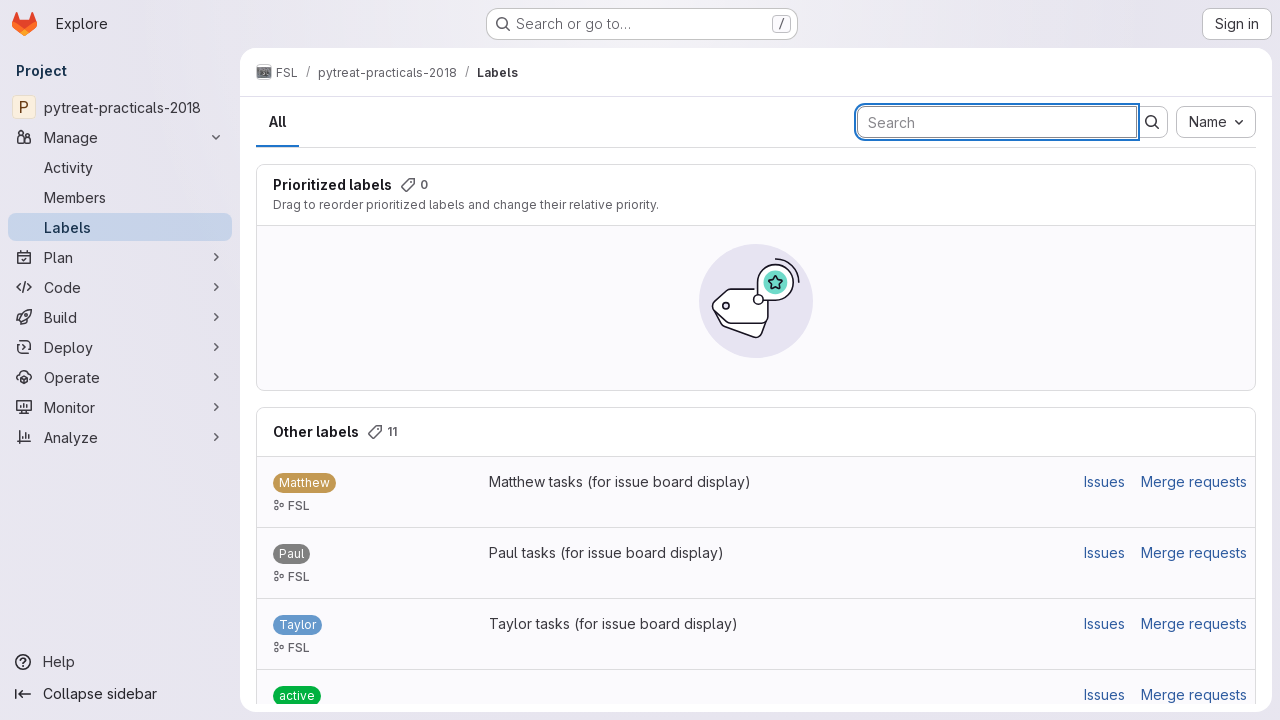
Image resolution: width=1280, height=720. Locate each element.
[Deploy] (120, 347)
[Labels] (120, 227)
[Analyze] (120, 437)
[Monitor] (120, 407)
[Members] (120, 197)
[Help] (120, 662)
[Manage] (120, 137)
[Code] (120, 287)
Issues (1104, 481)
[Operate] (120, 377)
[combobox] (1216, 122)
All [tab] (277, 121)
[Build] (120, 317)
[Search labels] (997, 122)
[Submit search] (1152, 122)
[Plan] (120, 257)
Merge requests (1194, 481)
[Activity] (120, 167)
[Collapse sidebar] (120, 694)
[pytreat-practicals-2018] (120, 107)
